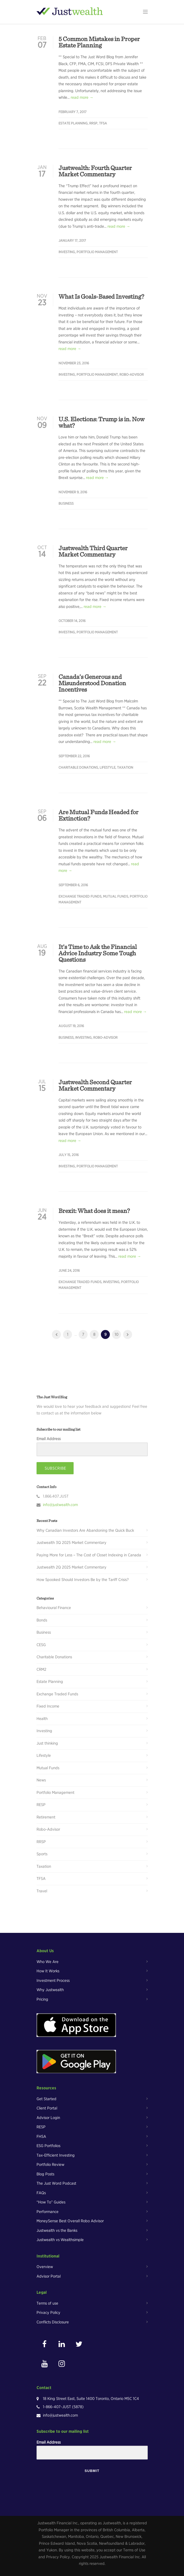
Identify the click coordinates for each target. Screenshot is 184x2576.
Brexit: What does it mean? (94, 1211)
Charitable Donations (78, 767)
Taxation (125, 767)
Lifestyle (107, 767)
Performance (48, 2211)
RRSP (93, 123)
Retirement (46, 1817)
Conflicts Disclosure (53, 2322)
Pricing (42, 1999)
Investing (67, 252)
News (41, 1780)
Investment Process (53, 1980)
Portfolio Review (50, 2164)
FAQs (41, 2192)
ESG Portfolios (48, 2145)
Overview (45, 2266)
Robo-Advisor (131, 375)
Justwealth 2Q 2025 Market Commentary (71, 1567)
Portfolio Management (97, 252)
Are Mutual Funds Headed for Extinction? (98, 815)
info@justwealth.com (60, 1504)
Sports (42, 1854)
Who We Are (48, 1961)
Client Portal (47, 2108)
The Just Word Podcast (56, 2183)
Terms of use (47, 2303)
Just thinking (47, 1743)
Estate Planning (73, 123)
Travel (42, 1891)
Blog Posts (45, 2174)
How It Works (48, 1971)
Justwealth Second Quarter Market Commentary (95, 1085)
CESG (41, 1644)
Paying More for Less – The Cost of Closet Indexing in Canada (89, 1555)
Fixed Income (48, 1706)
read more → (82, 97)
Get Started (46, 2098)
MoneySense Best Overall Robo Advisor (70, 2221)
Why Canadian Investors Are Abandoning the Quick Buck (85, 1530)
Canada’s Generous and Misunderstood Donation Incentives (92, 683)
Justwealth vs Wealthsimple (60, 2239)
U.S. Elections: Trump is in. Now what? (102, 422)
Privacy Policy (48, 2312)
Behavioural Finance (54, 1607)
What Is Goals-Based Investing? (101, 296)
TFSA (103, 123)
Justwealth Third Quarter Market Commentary (93, 551)
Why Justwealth (50, 1989)
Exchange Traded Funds (80, 896)
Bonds (42, 1620)
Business (66, 503)
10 (116, 1334)
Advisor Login (48, 2117)
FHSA (41, 2136)
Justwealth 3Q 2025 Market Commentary (71, 1542)
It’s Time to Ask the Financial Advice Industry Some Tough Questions (98, 953)
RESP (41, 1804)
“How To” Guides (51, 2202)
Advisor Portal (49, 2276)
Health (42, 1718)
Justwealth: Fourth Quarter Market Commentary (95, 171)
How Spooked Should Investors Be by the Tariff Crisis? (83, 1579)
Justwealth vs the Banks (57, 2230)
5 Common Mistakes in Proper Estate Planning (99, 42)
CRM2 (41, 1669)
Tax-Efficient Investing (56, 2155)
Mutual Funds (115, 896)
